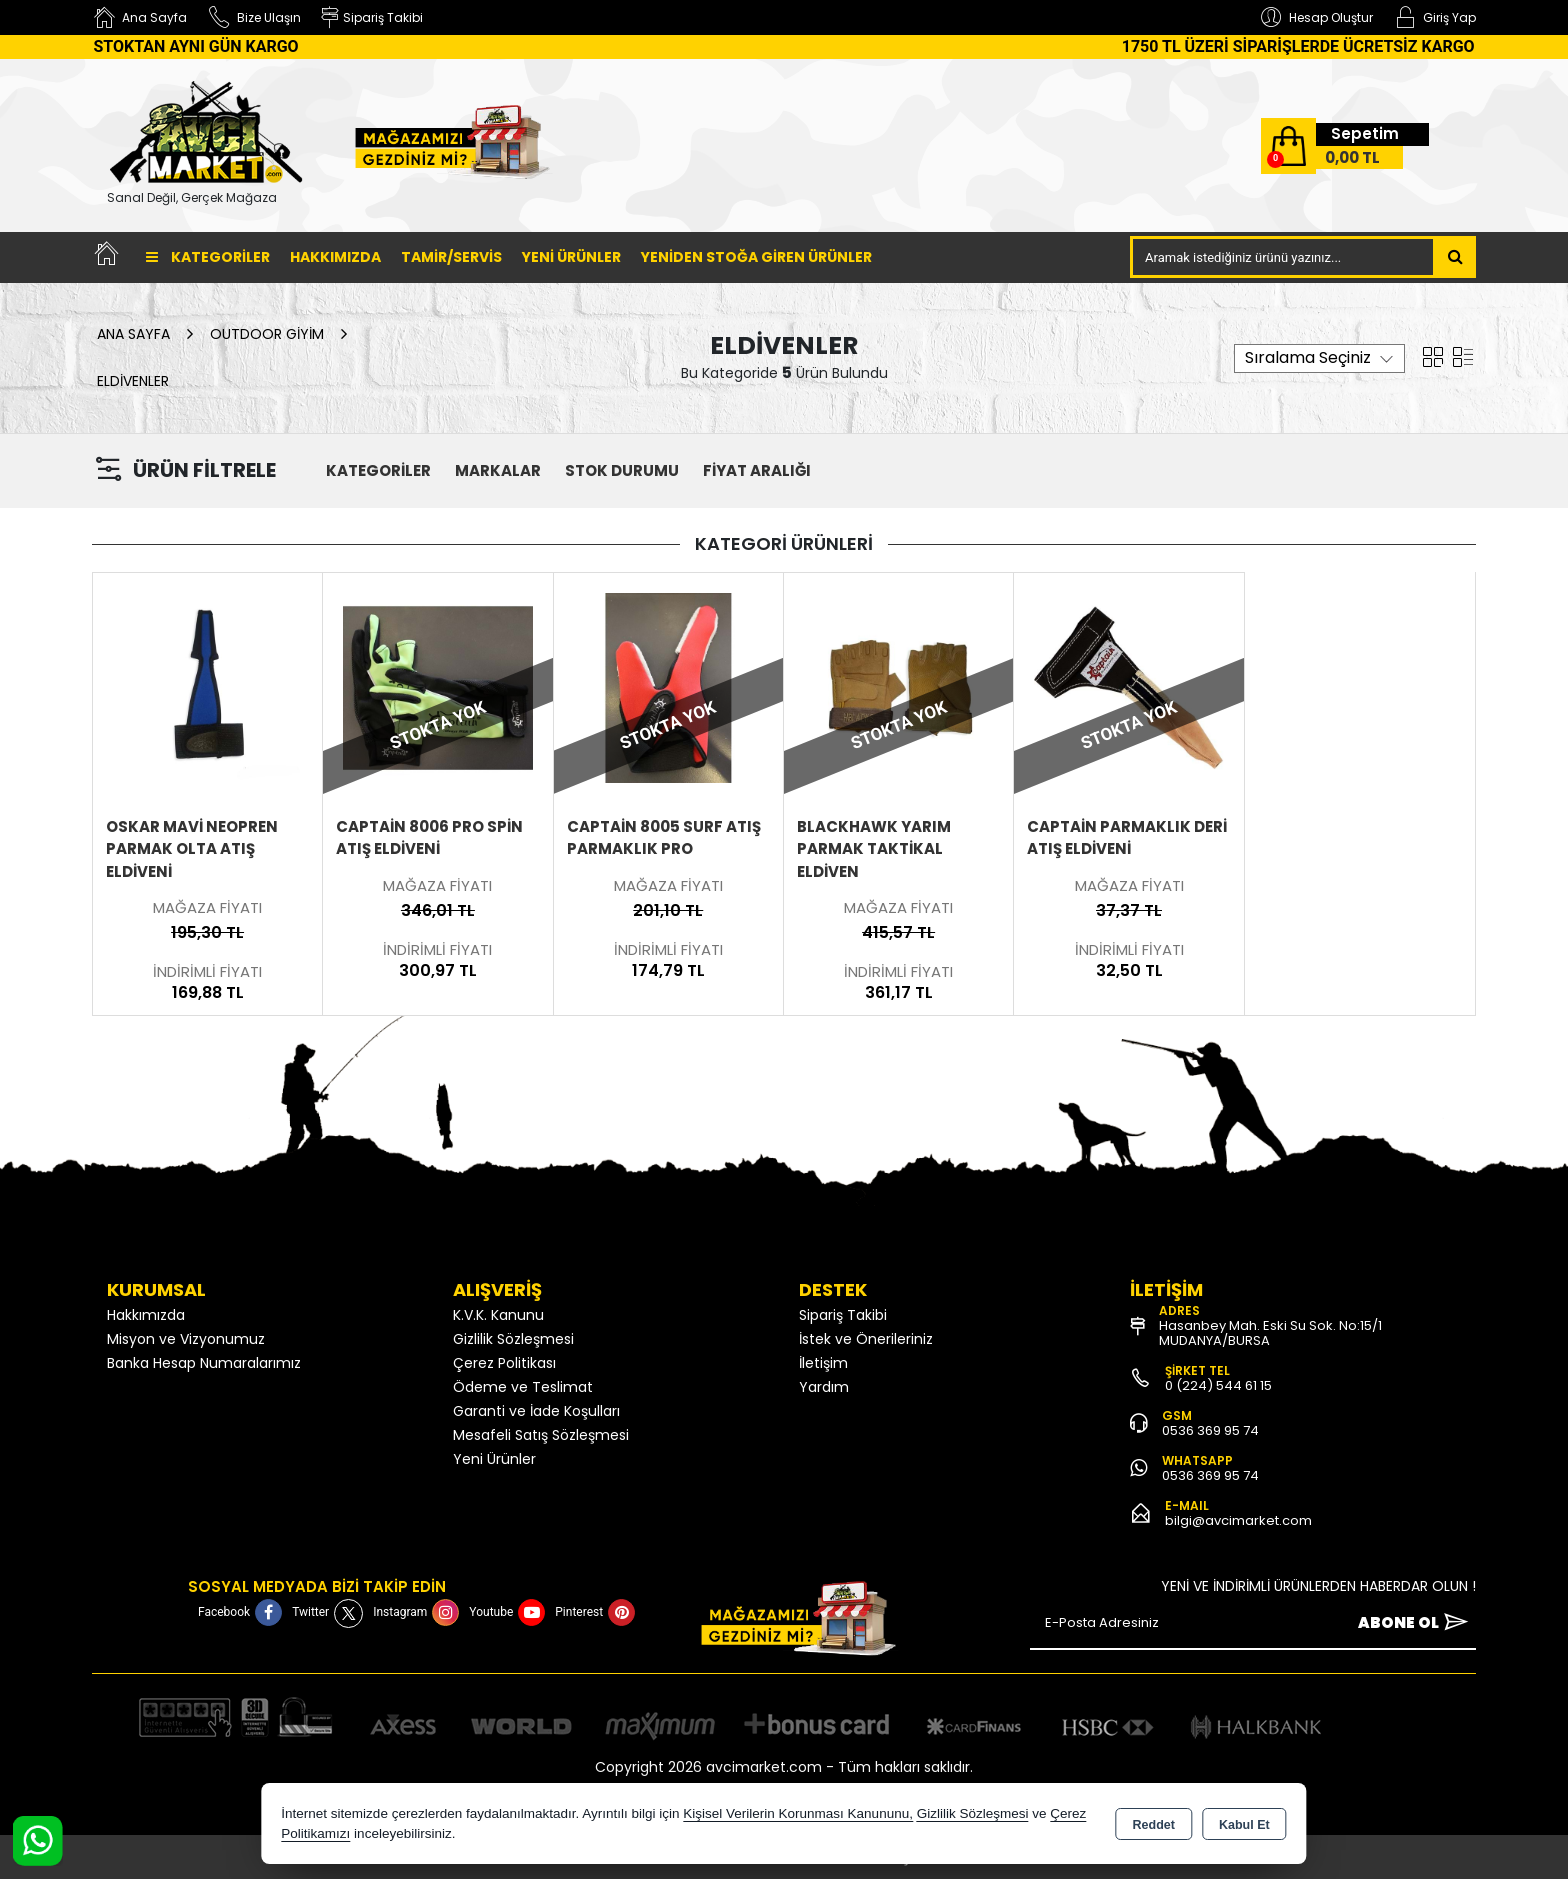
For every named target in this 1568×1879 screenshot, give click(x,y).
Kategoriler (208, 257)
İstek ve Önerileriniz (866, 1339)
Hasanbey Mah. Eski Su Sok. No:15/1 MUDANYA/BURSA (1270, 1333)
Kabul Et (1244, 1825)
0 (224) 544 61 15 (1218, 1385)
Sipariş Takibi (843, 1315)
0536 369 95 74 (1210, 1430)
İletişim (823, 1363)
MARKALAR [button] (498, 470)
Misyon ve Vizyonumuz (186, 1339)
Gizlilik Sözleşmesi (513, 1339)
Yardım (824, 1387)
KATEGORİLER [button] (378, 470)
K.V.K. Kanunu (498, 1315)
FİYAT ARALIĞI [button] (757, 470)
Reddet (1154, 1825)
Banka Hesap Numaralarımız (204, 1363)
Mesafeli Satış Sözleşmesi (541, 1435)
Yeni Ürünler (494, 1459)
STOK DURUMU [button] (622, 470)
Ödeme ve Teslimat (523, 1387)
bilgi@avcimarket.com (1238, 1520)
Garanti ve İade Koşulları (536, 1411)
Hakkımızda (335, 257)
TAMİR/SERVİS (451, 257)
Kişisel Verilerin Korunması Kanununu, (798, 1813)
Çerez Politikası (504, 1363)
